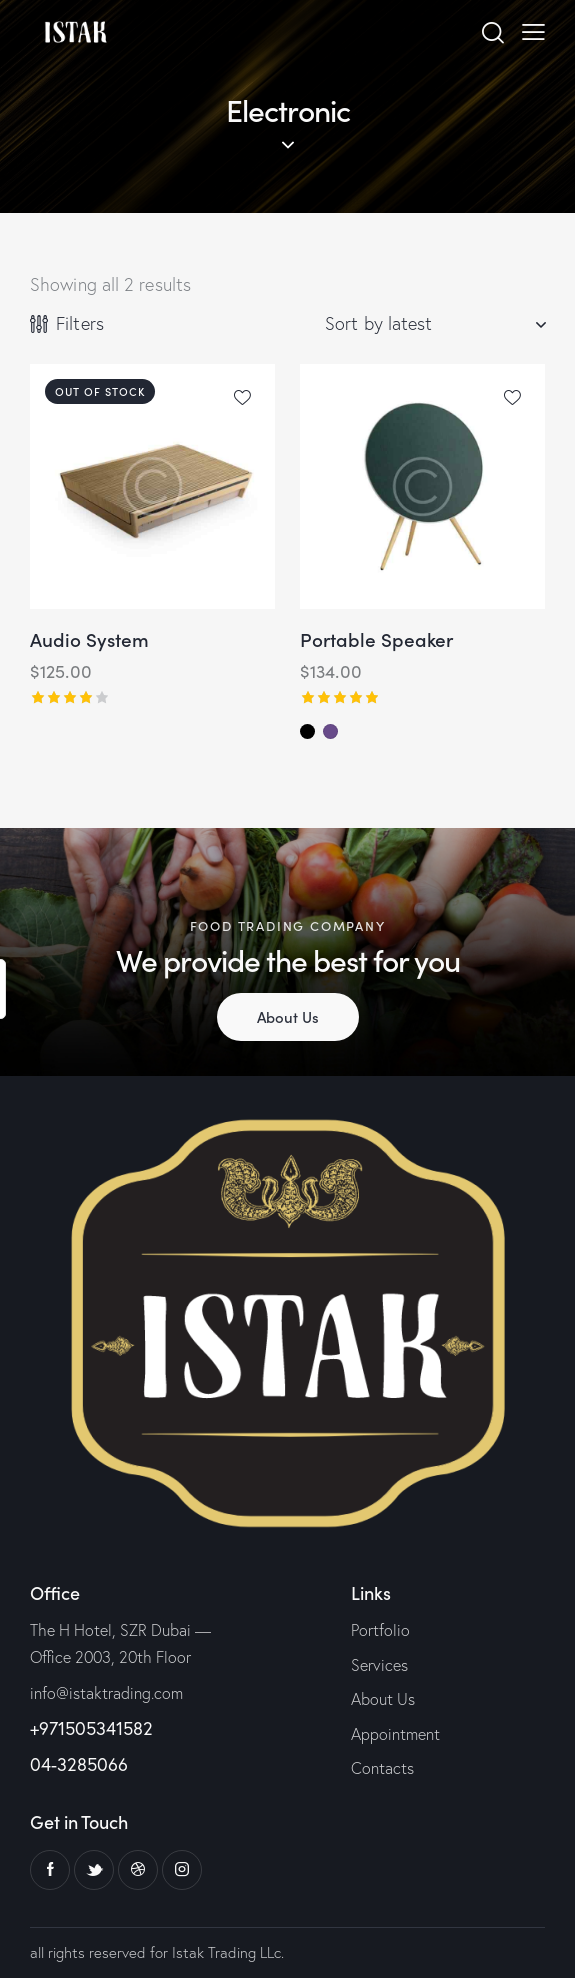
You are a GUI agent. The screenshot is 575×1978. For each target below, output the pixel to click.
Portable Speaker (376, 639)
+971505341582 (91, 1728)
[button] (242, 396)
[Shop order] (435, 324)
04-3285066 (79, 1764)
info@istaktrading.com (106, 1693)
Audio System (89, 639)
